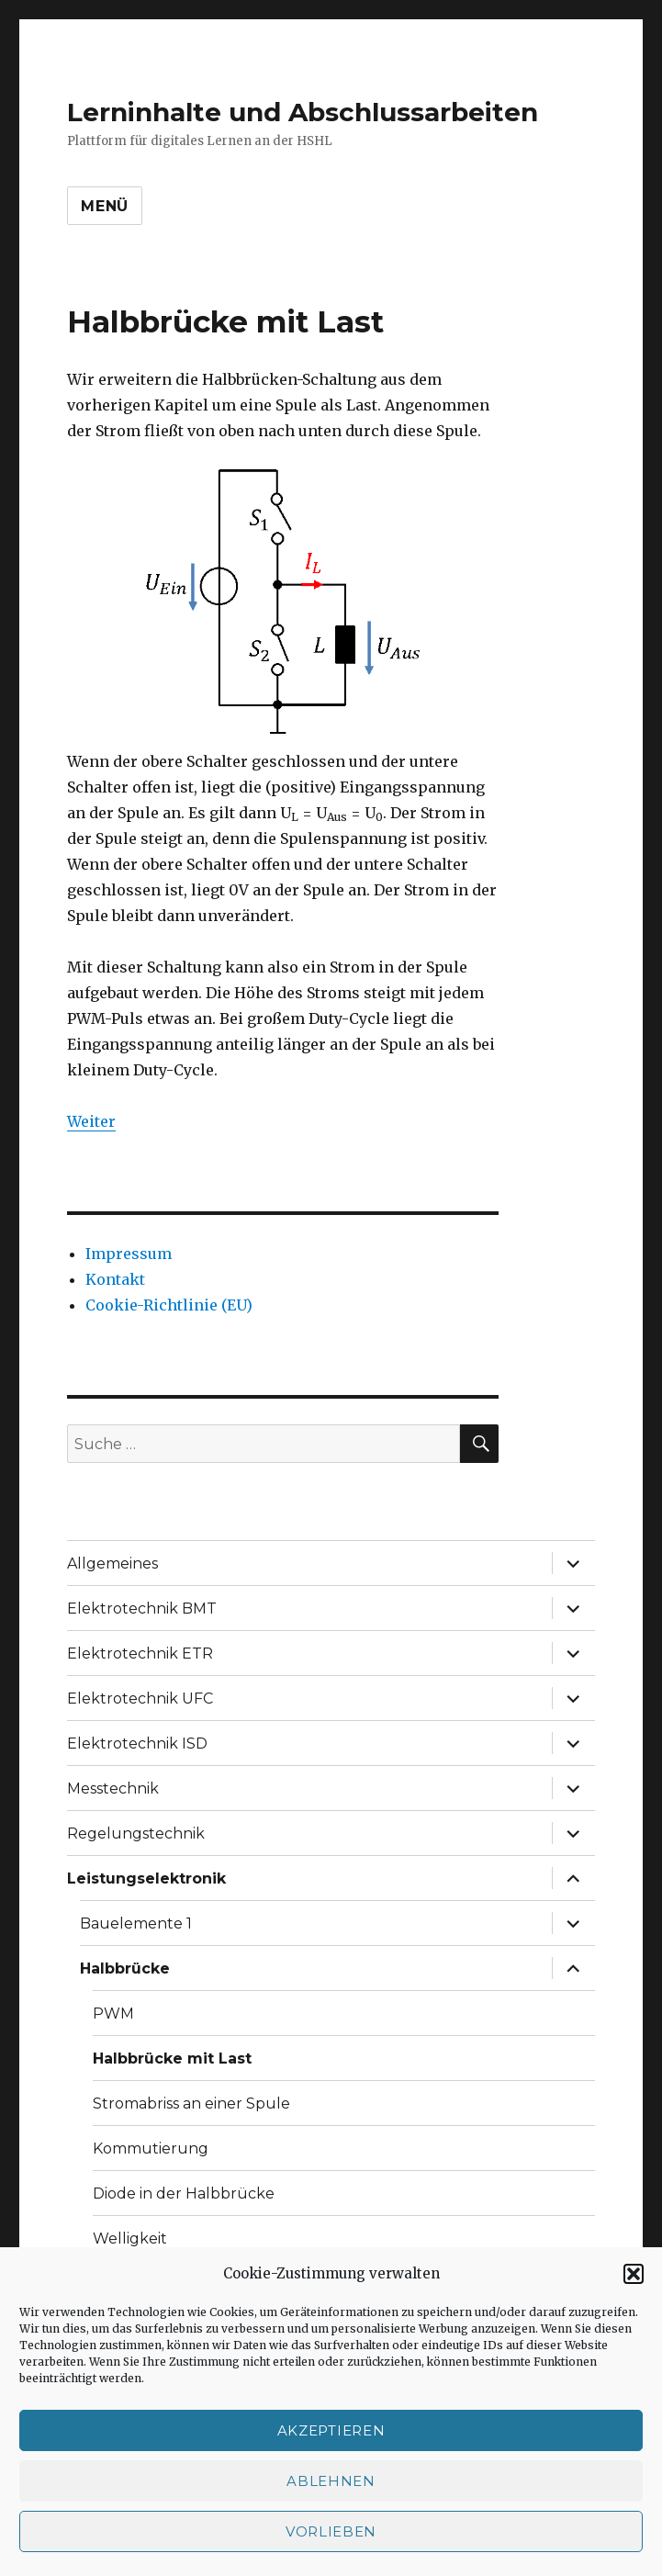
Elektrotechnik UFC (140, 1698)
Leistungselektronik (146, 1878)
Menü (105, 206)
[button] (633, 2274)
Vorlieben (331, 2531)
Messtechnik (113, 1788)
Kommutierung (150, 2148)
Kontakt (115, 1279)
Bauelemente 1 (136, 1923)
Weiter (91, 1121)
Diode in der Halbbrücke (184, 2193)
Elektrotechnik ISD (137, 1743)
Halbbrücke (125, 1968)
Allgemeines (112, 1563)
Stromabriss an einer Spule (191, 2103)
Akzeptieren (331, 2430)
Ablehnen (331, 2481)
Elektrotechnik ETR (140, 1653)
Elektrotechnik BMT (142, 1608)
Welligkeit (130, 2238)
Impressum (128, 1253)
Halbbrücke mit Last (172, 2058)
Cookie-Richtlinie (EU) (168, 1305)
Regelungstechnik (136, 1833)
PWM (113, 2013)
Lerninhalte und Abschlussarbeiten (302, 112)
